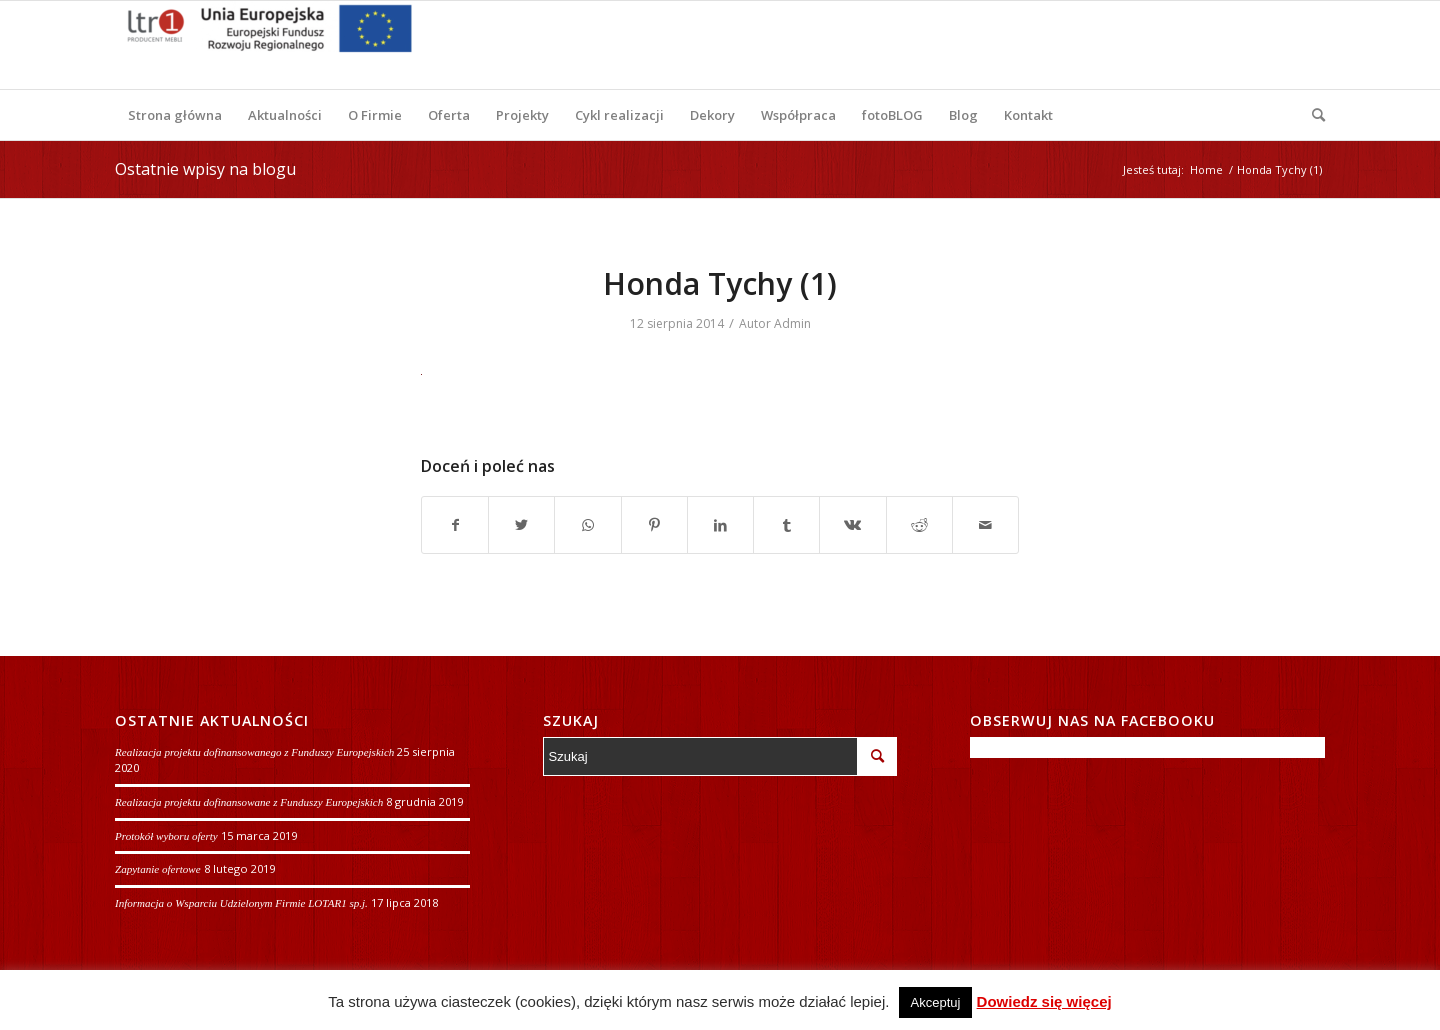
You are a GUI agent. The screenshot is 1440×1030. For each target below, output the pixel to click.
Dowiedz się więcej (1044, 1001)
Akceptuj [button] (936, 1002)
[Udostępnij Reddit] (919, 525)
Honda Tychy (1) (720, 283)
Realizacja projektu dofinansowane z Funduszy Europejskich (249, 802)
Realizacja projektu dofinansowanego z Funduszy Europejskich (254, 752)
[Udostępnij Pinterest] (654, 525)
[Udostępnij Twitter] (521, 525)
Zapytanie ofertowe (158, 869)
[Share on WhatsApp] (587, 525)
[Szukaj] (1312, 115)
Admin (792, 323)
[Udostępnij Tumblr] (786, 525)
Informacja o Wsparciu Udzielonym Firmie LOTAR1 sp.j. (241, 903)
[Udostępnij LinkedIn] (720, 525)
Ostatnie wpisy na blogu (205, 169)
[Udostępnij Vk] (852, 525)
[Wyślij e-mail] (985, 525)
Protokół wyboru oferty (166, 836)
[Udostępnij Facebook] (455, 525)
